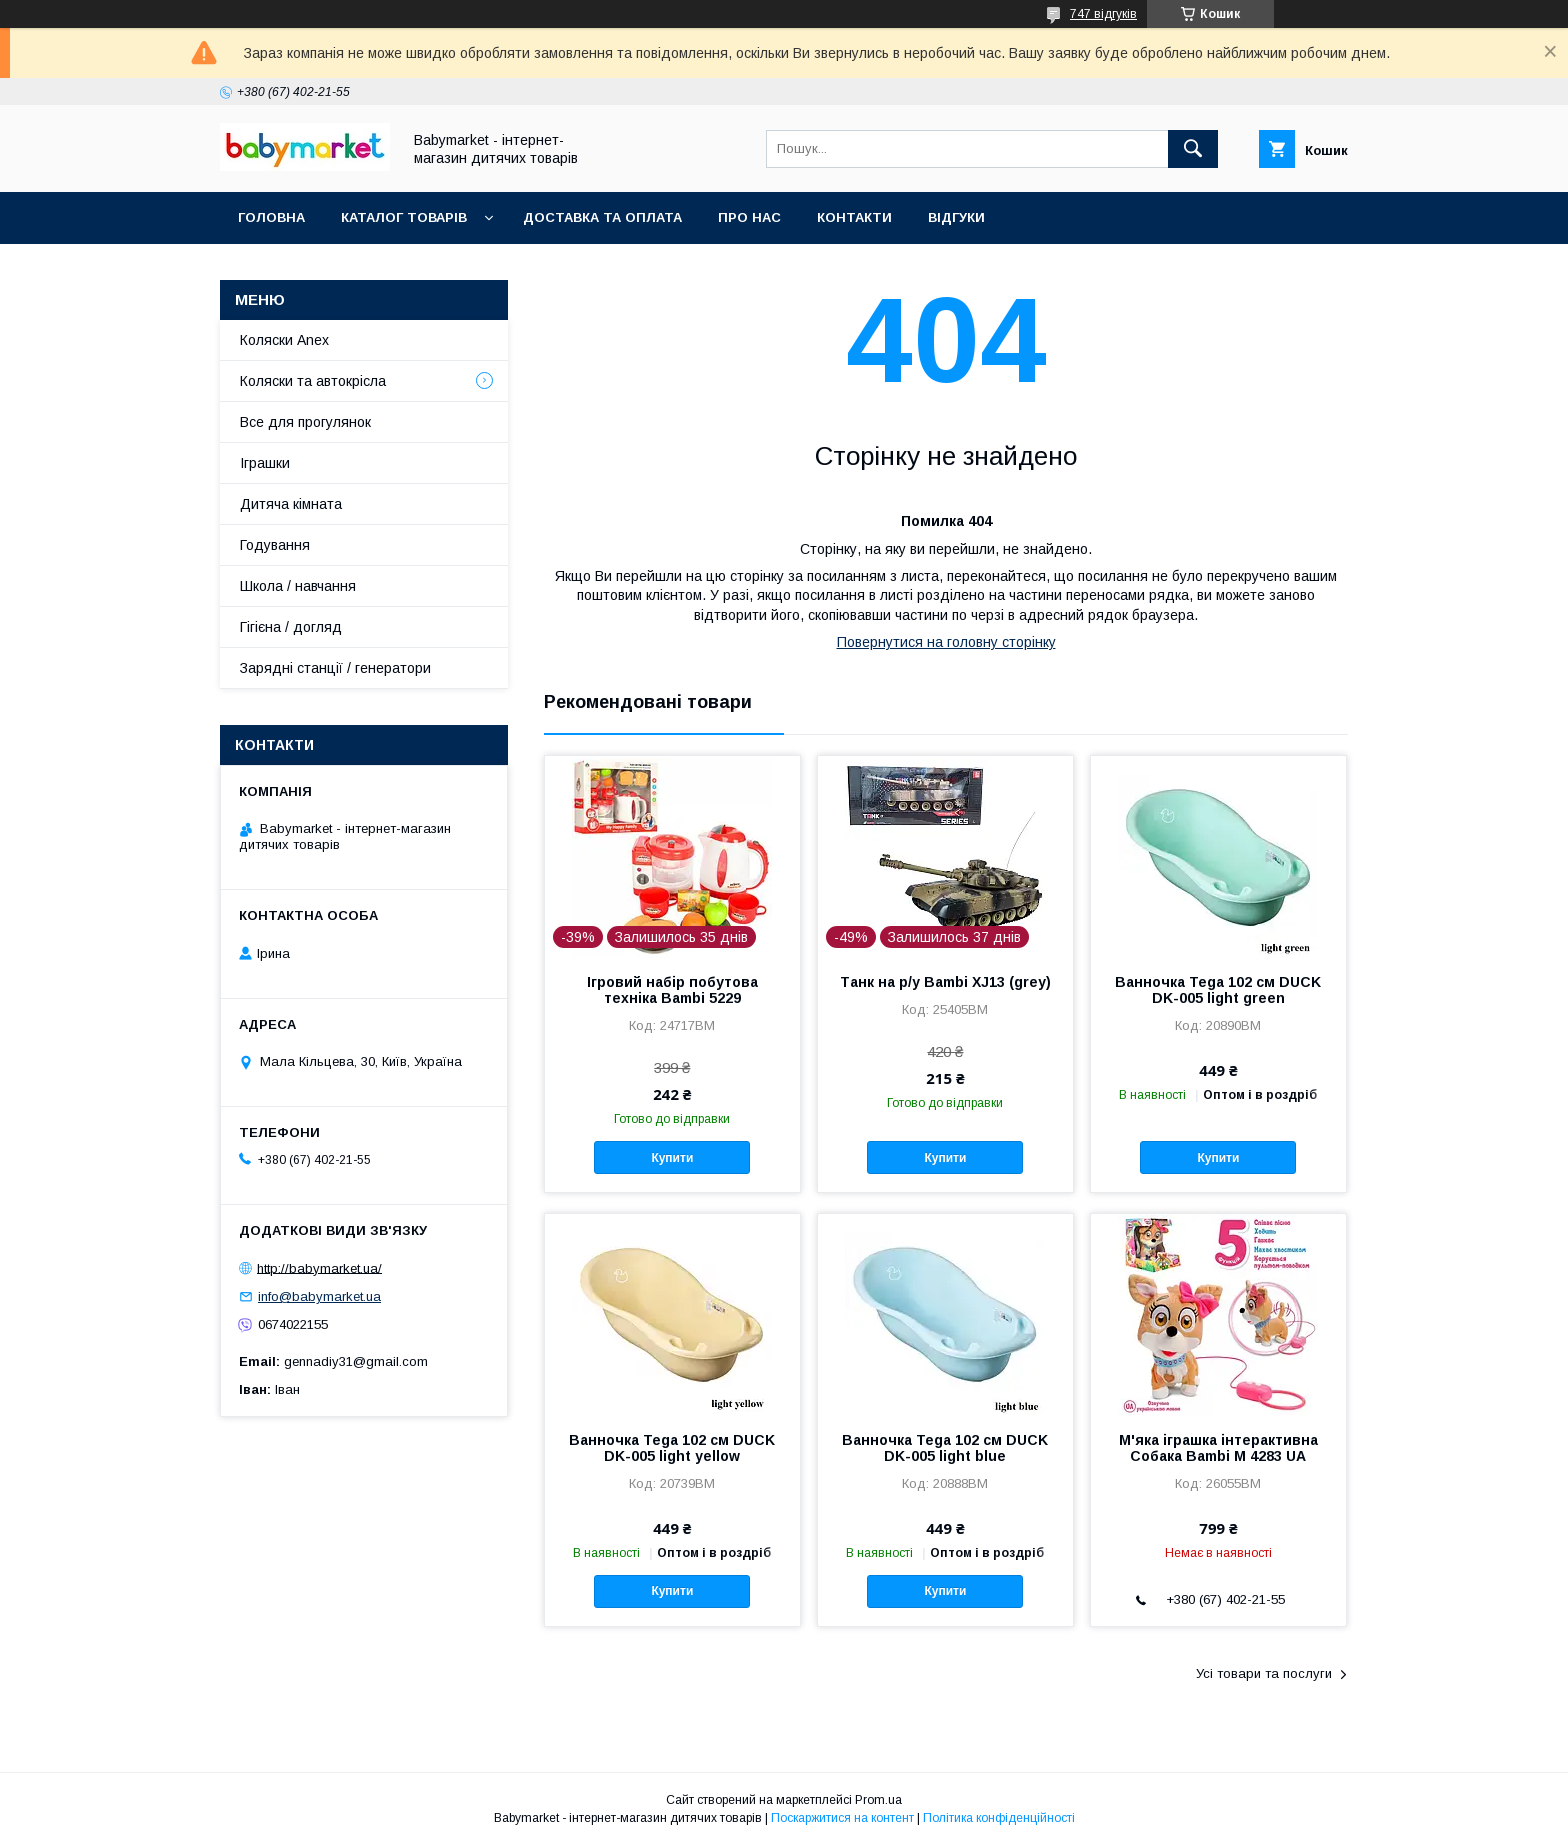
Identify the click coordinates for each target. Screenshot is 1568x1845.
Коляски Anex (284, 340)
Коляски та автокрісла (313, 381)
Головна (271, 217)
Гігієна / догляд (291, 627)
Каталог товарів (404, 217)
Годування (275, 545)
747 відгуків (1103, 14)
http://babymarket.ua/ (319, 1267)
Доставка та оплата (602, 217)
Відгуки (956, 217)
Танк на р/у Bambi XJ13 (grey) (945, 982)
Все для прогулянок (305, 422)
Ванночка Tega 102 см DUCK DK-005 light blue (945, 1448)
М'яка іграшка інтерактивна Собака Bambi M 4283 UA (1218, 1448)
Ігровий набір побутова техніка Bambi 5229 (672, 990)
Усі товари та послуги (1264, 1673)
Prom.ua (878, 1800)
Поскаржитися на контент (842, 1818)
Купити (672, 1158)
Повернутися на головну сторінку (946, 642)
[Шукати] (1193, 149)
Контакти (854, 217)
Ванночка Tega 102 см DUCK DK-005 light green (1218, 990)
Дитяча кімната (291, 504)
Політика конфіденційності (999, 1818)
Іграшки (265, 463)
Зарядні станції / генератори (335, 668)
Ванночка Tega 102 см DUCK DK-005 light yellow (672, 1448)
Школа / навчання (298, 586)
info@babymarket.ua (319, 1296)
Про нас (749, 217)
